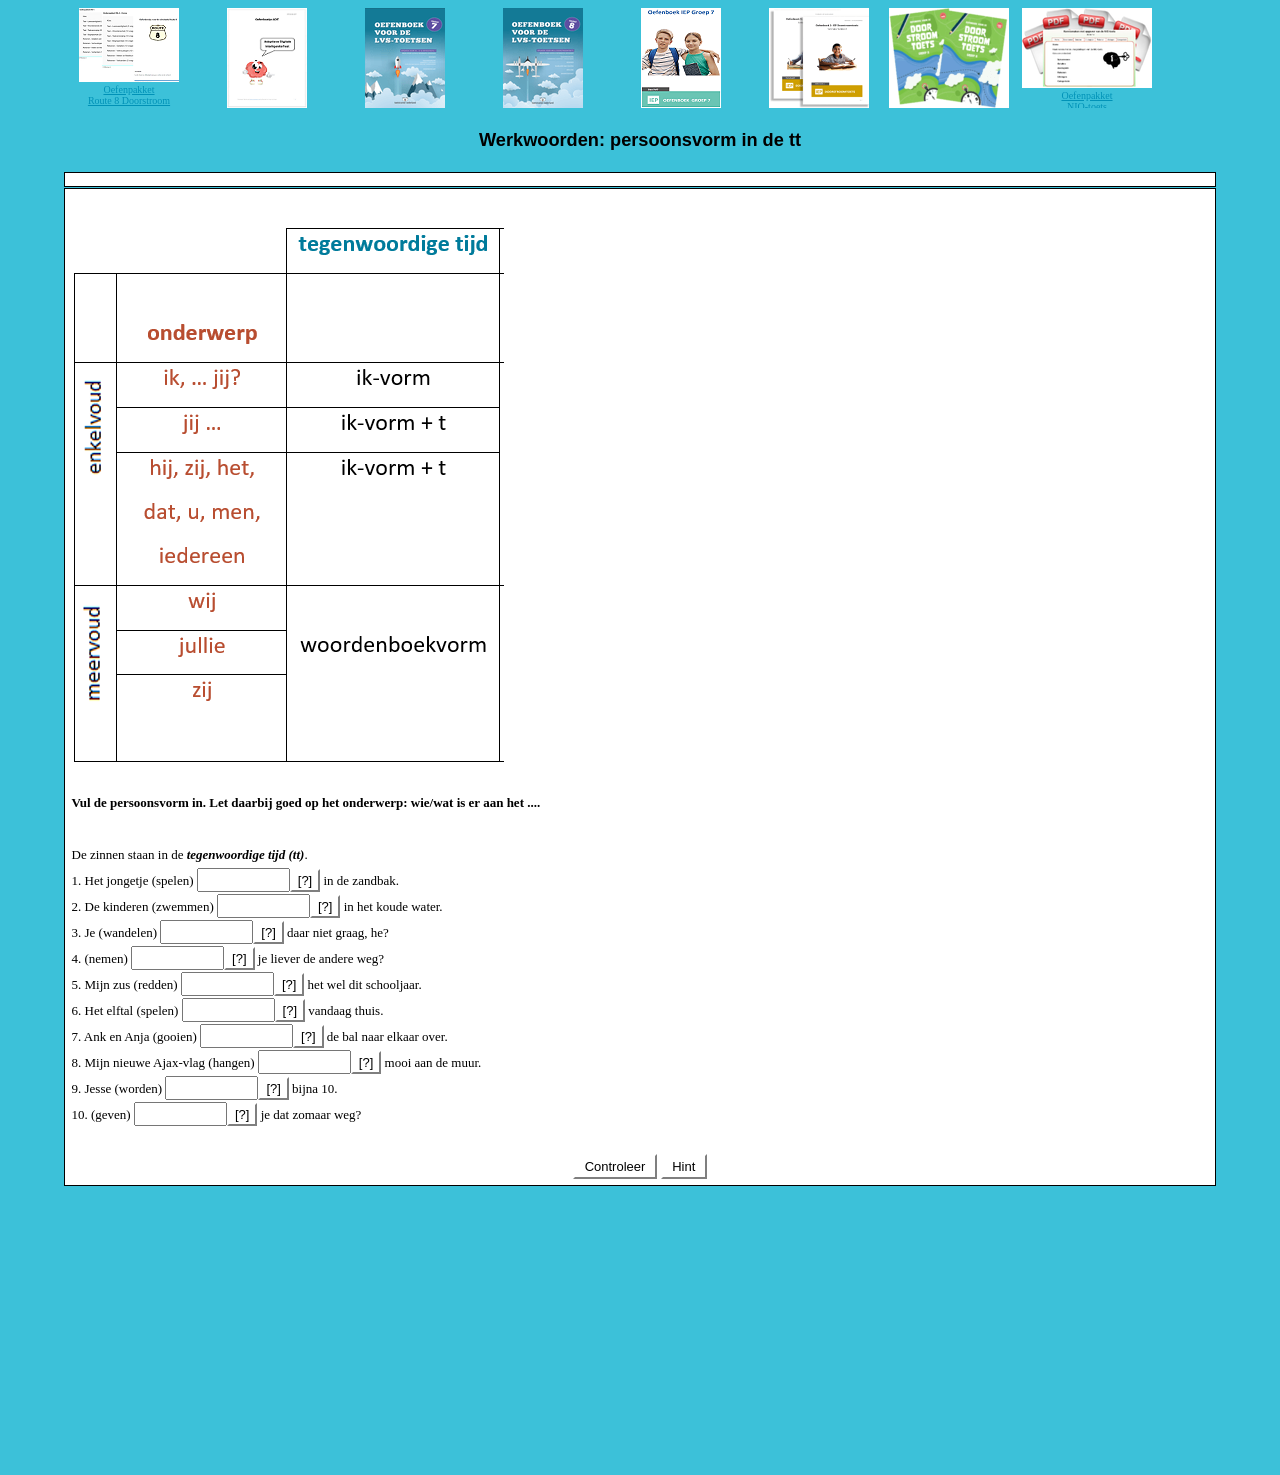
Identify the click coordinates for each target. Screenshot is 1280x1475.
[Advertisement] (640, 1327)
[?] (305, 880)
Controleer (615, 1166)
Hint (684, 1166)
